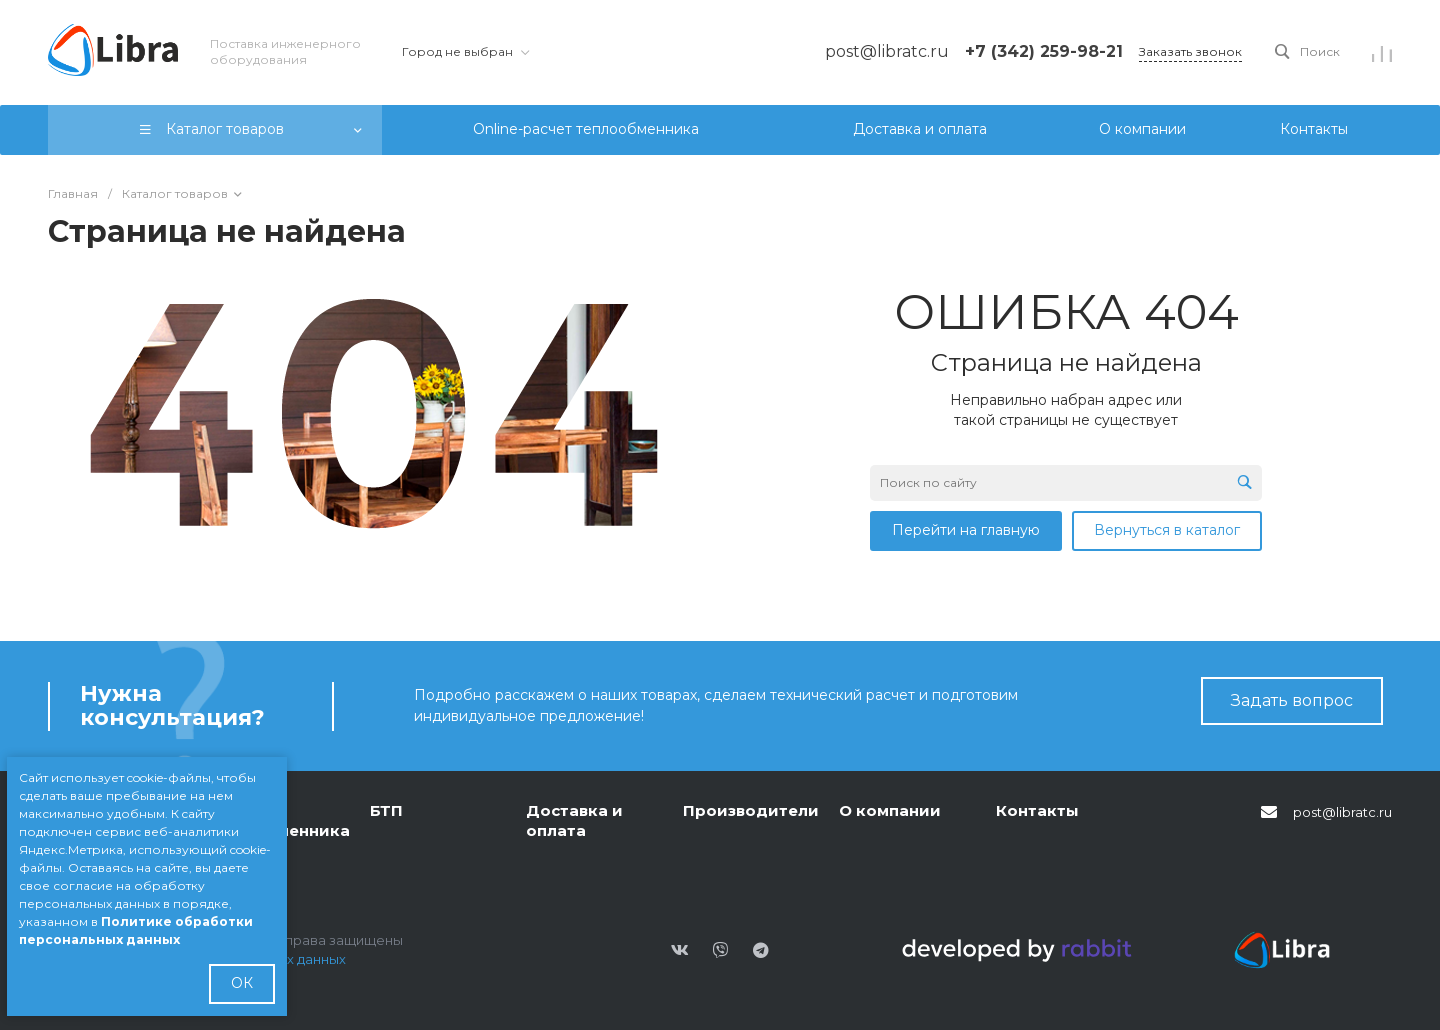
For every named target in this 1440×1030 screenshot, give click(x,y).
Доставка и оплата (574, 820)
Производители (751, 810)
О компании (890, 810)
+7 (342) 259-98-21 (1044, 51)
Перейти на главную (966, 530)
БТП (386, 810)
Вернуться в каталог (1167, 530)
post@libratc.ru (1342, 812)
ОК (242, 983)
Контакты (1037, 810)
